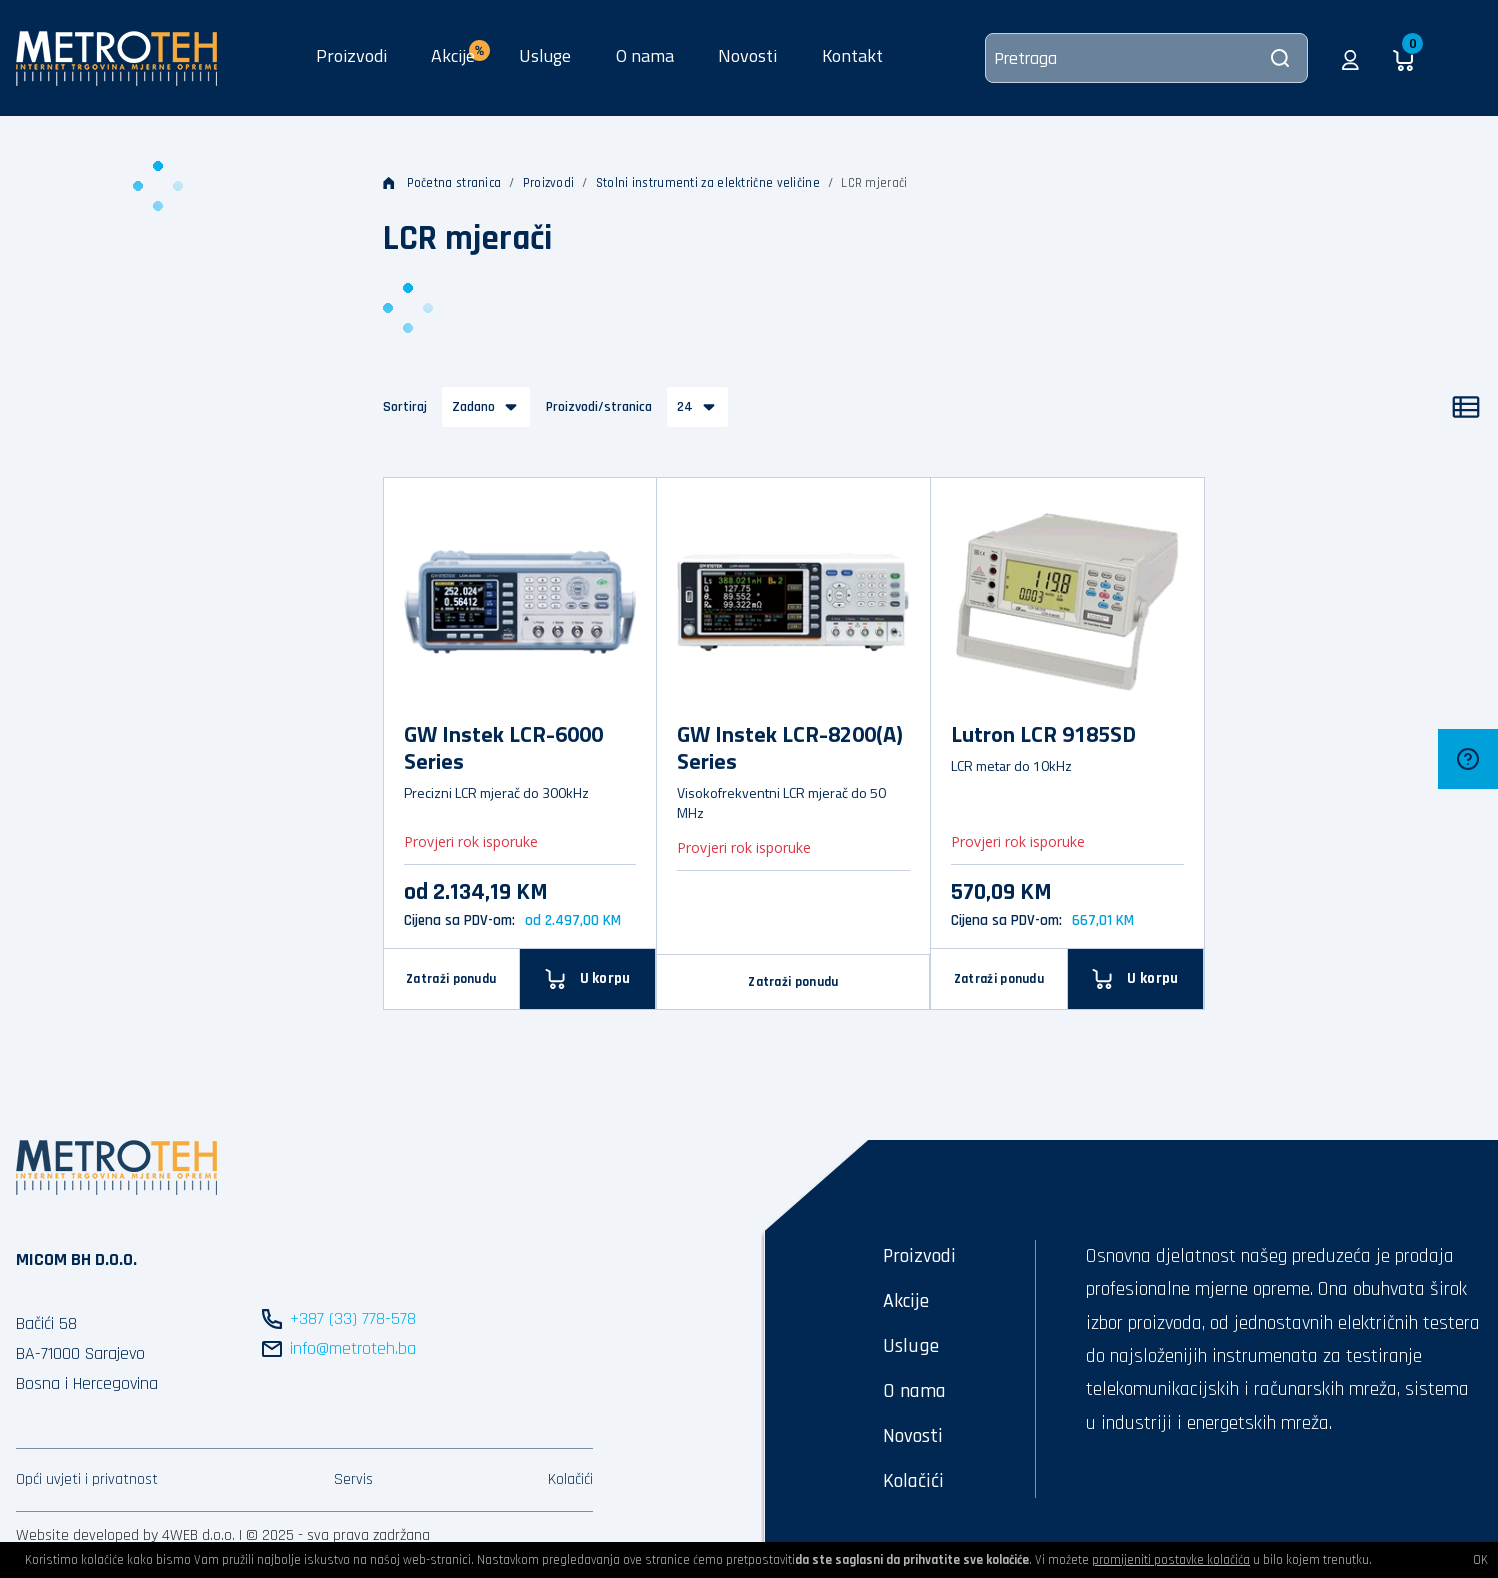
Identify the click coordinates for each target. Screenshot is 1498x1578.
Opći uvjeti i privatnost (87, 1479)
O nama (645, 55)
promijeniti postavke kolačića (1171, 1560)
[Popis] (1466, 407)
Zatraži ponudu (451, 979)
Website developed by (87, 1535)
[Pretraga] (1146, 58)
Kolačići (570, 1479)
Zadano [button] (473, 407)
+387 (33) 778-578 (353, 1318)
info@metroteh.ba (353, 1348)
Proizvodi (351, 55)
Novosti (747, 55)
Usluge (545, 55)
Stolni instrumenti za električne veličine (708, 183)
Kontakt (852, 55)
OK (1480, 1560)
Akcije (906, 1301)
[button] (1350, 58)
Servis (353, 1479)
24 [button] (685, 407)
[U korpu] (1136, 978)
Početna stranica (442, 183)
